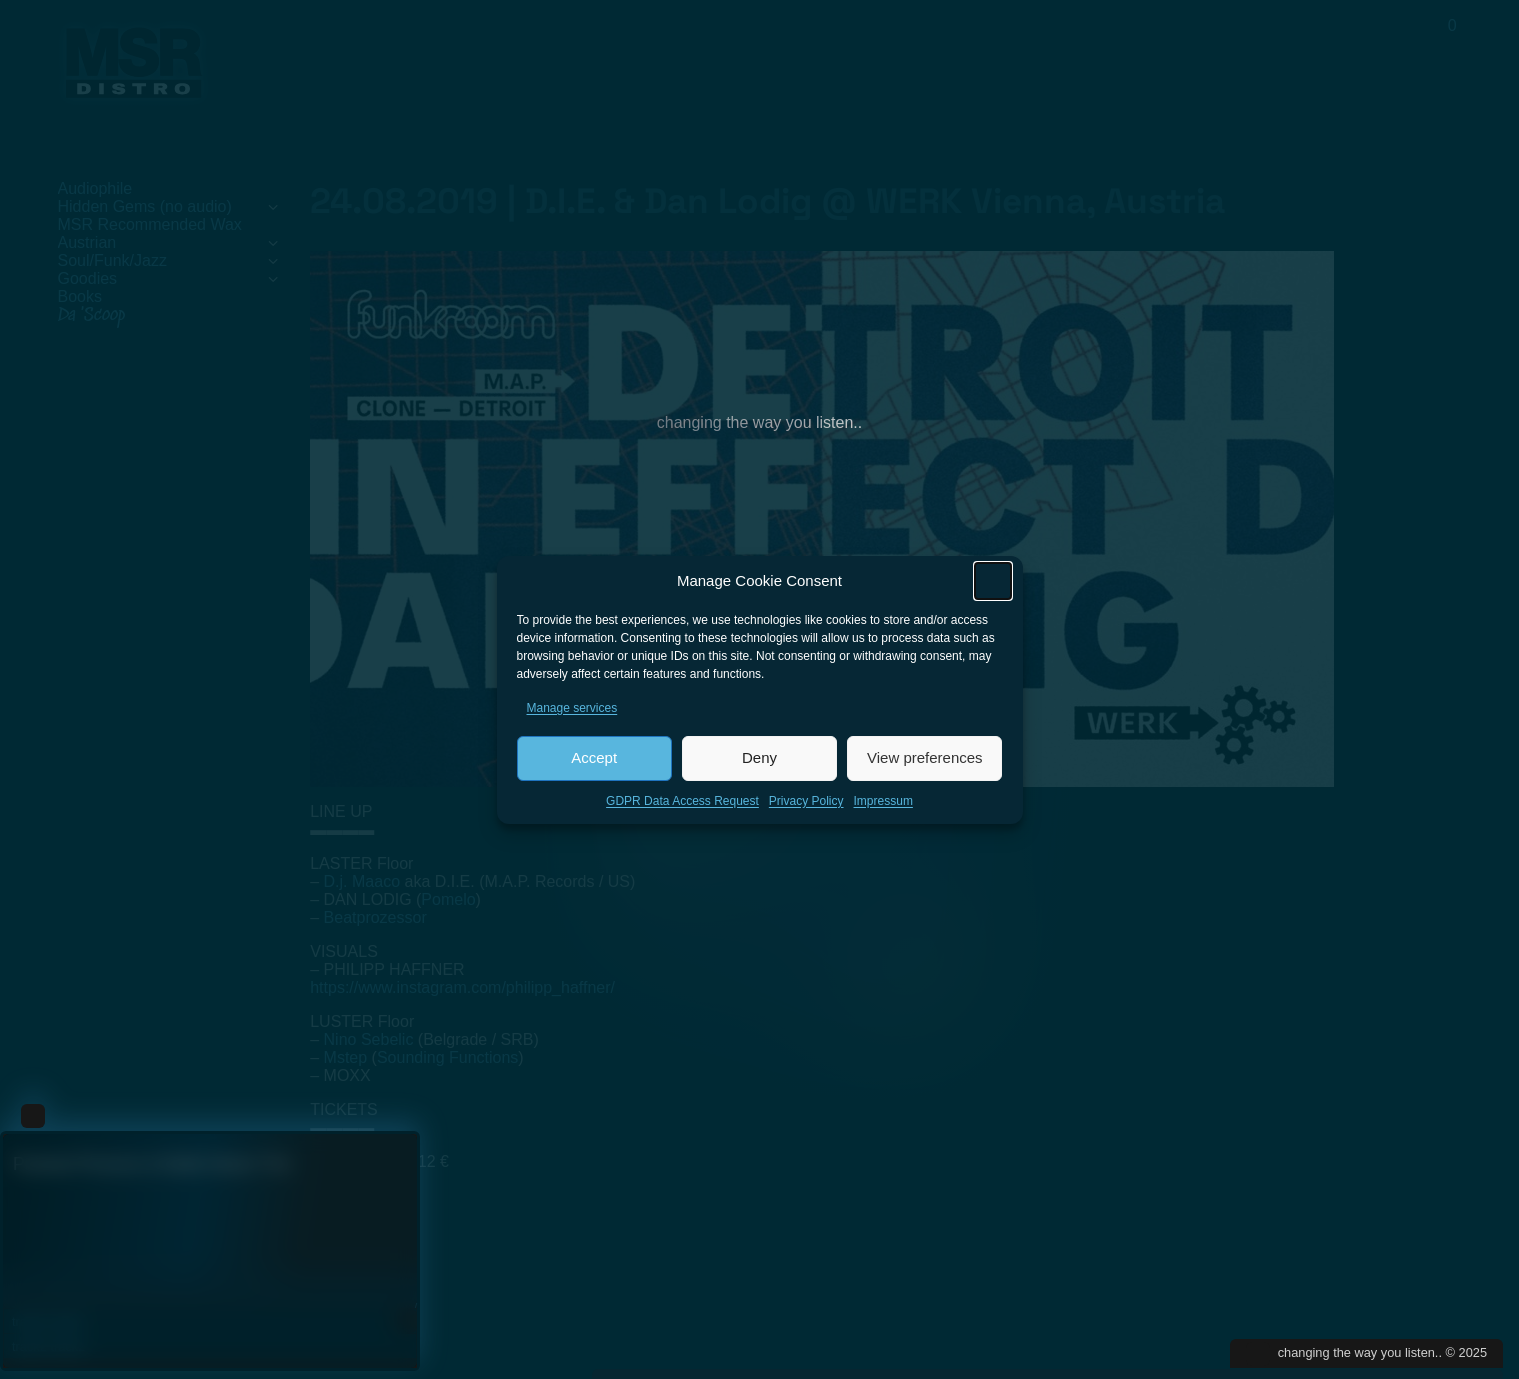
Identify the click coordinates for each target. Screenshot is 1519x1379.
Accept (594, 760)
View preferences (925, 760)
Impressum (883, 804)
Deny (759, 760)
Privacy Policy (806, 804)
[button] (993, 584)
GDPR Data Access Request (682, 804)
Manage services (572, 711)
